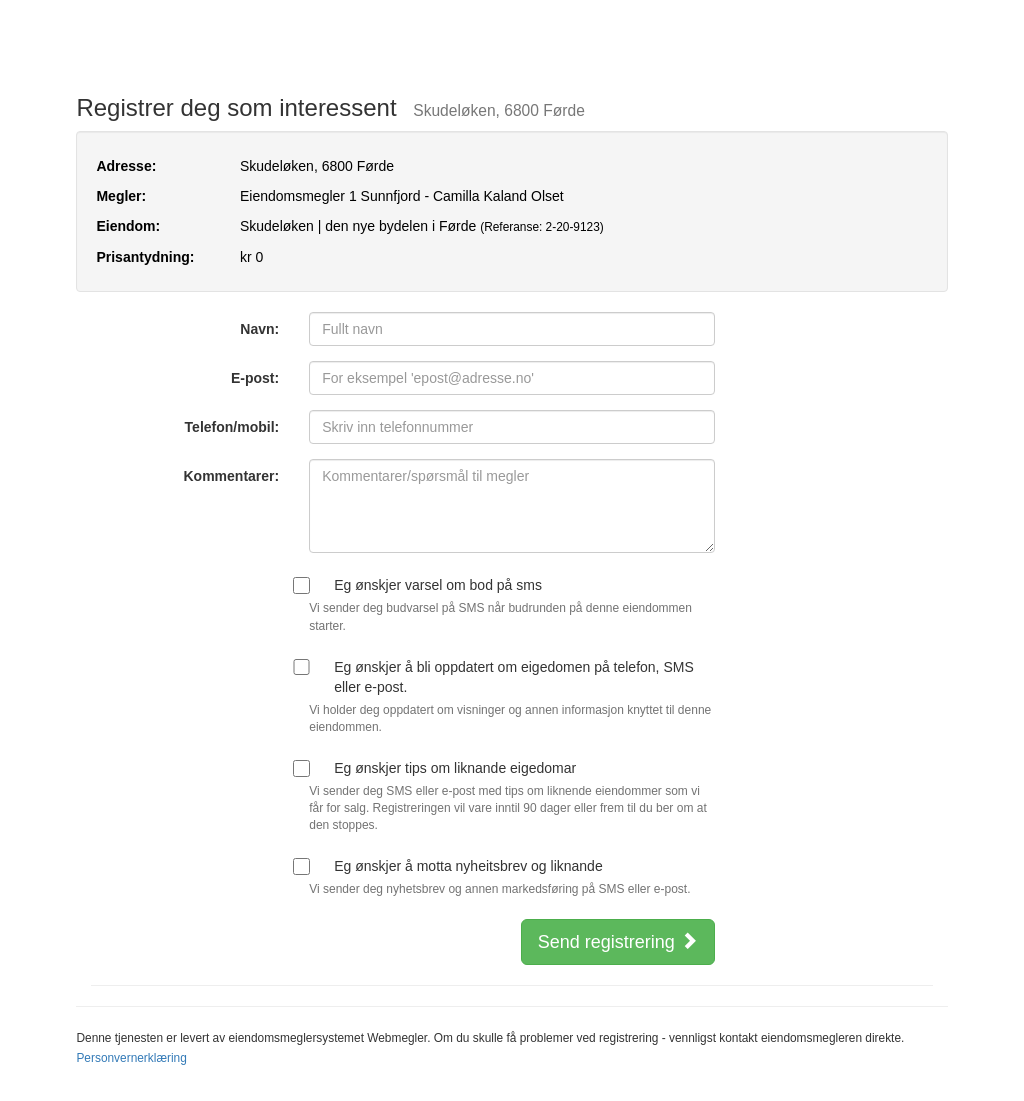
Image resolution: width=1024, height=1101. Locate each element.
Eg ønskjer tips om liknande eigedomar (455, 768)
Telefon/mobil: (232, 427)
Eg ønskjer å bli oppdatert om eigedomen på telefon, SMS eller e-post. (514, 677)
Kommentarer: (232, 476)
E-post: (255, 378)
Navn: (259, 329)
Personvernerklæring (131, 1058)
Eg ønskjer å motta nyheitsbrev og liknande (468, 866)
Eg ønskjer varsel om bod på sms (438, 585)
